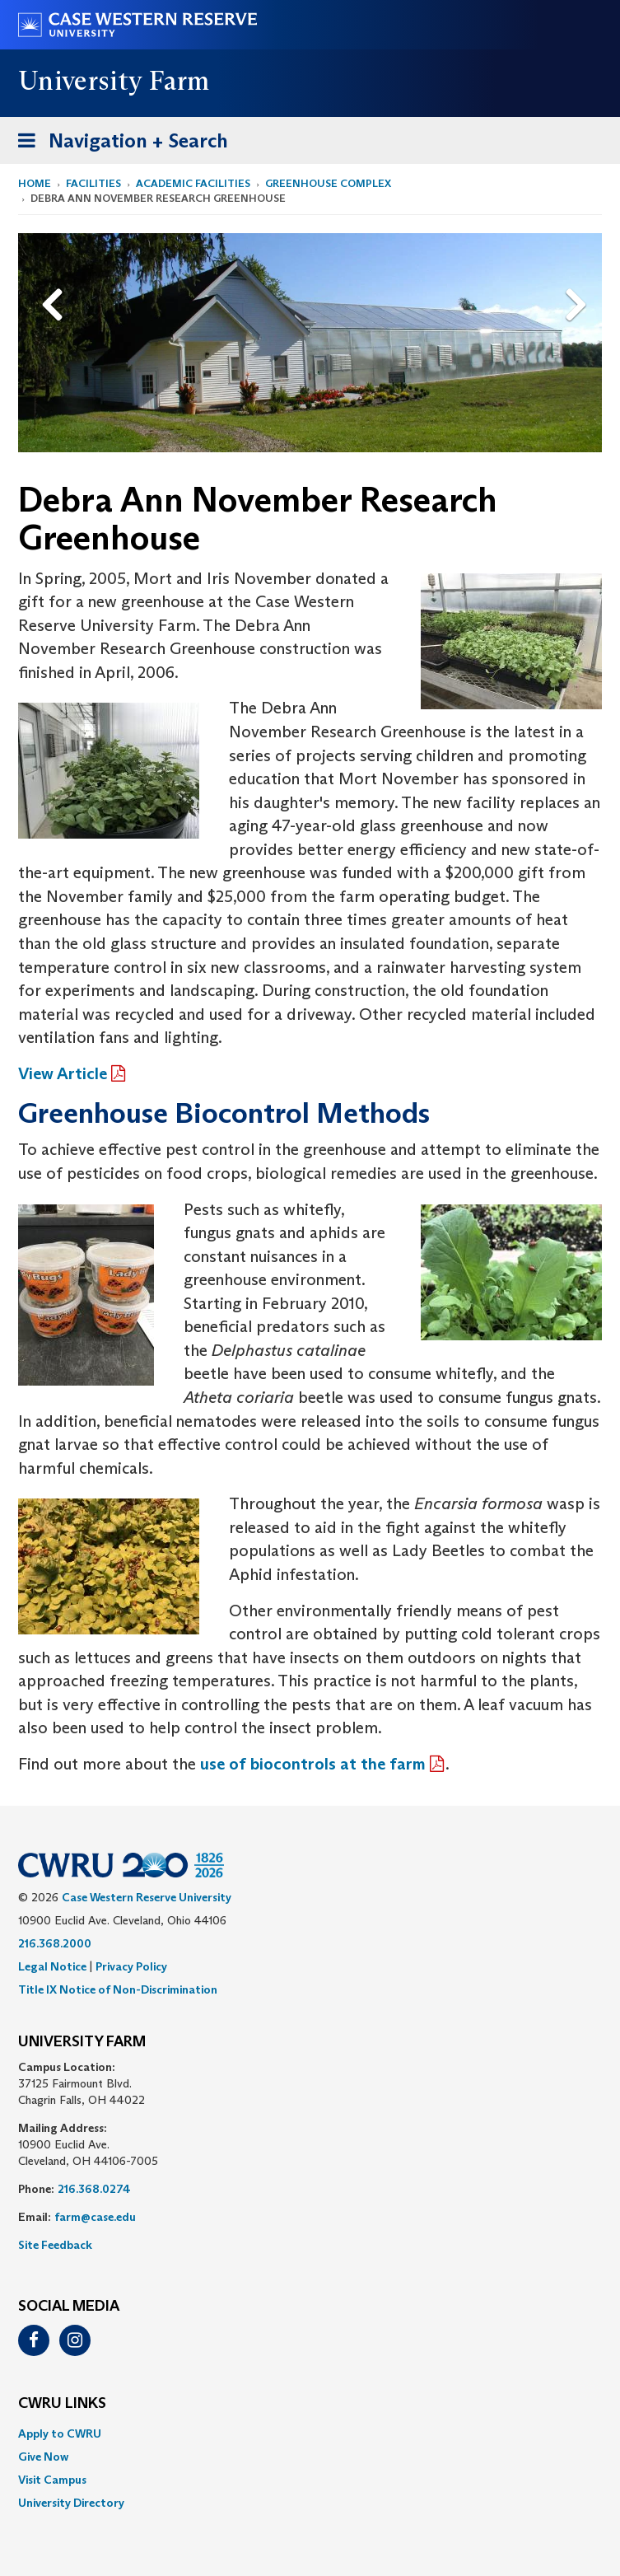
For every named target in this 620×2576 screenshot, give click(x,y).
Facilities (93, 183)
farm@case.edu (95, 2216)
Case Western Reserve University (146, 1897)
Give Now (43, 2456)
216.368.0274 (94, 2188)
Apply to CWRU (59, 2433)
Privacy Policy (131, 1966)
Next (579, 278)
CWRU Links (62, 2404)
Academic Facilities (193, 183)
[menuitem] (310, 2433)
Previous (54, 278)
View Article (62, 1073)
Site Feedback (55, 2244)
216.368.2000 (54, 1943)
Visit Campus (52, 2479)
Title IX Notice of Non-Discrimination (117, 1989)
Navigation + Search (117, 144)
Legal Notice (52, 1966)
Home (34, 183)
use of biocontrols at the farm (313, 1764)
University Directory (71, 2502)
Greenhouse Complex (328, 183)
